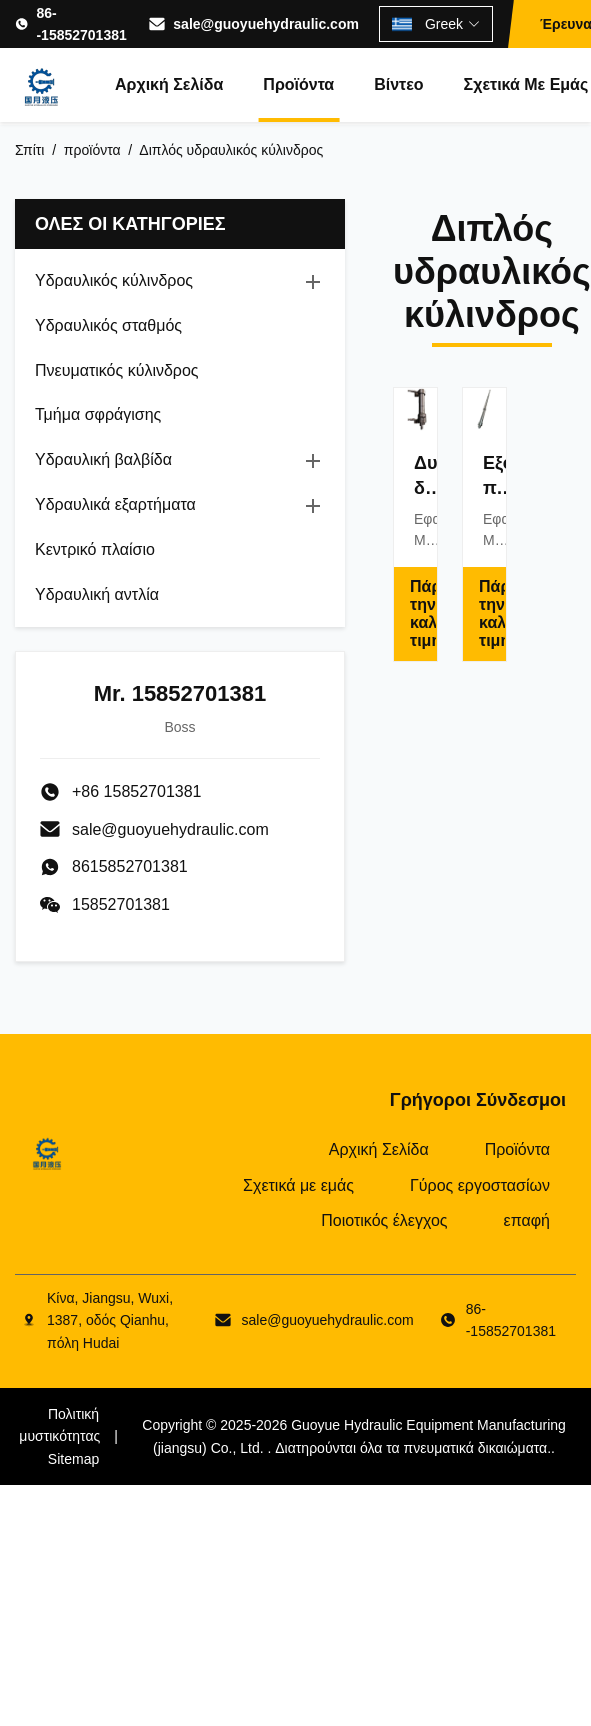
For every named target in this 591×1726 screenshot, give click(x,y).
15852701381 (121, 904)
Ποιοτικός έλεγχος (384, 1220)
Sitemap (73, 1459)
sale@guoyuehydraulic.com (266, 24)
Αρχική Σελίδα (169, 84)
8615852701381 (130, 866)
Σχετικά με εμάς (298, 1185)
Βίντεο (398, 84)
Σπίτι (29, 150)
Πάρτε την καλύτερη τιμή (423, 613)
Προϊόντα (298, 84)
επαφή (527, 1220)
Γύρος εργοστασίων (480, 1185)
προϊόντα (92, 150)
